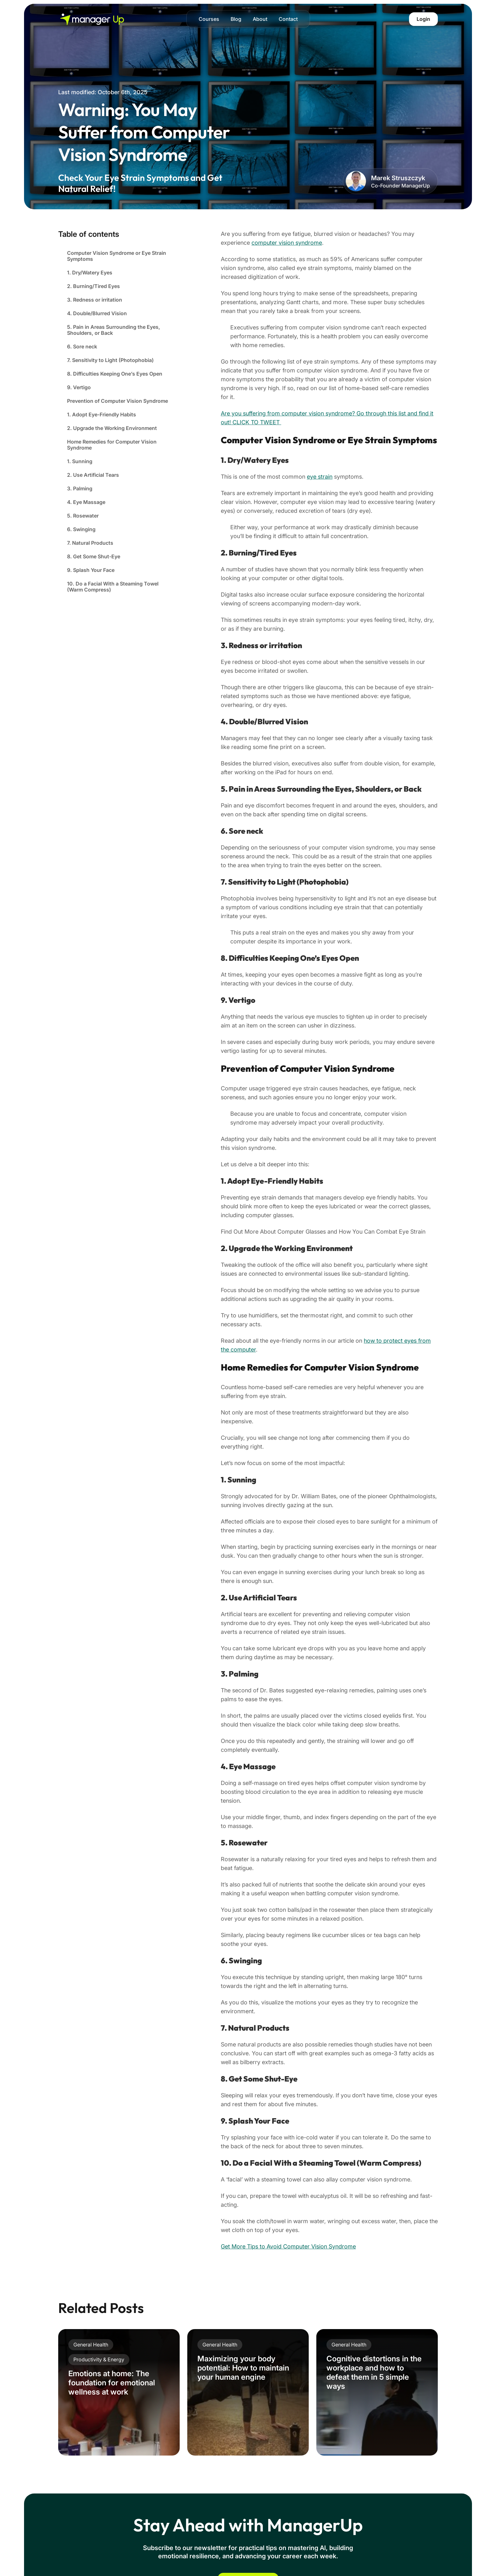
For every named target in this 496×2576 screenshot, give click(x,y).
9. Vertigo (79, 387)
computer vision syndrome (286, 242)
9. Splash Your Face (91, 570)
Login (423, 19)
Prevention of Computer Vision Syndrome (117, 401)
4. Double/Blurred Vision (97, 313)
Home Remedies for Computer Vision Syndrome (112, 445)
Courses (209, 19)
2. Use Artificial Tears (93, 475)
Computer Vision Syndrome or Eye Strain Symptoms (116, 256)
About (260, 19)
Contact (288, 19)
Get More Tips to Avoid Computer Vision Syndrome (288, 2246)
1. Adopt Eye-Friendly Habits (101, 414)
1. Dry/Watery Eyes (89, 272)
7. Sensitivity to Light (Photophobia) (110, 360)
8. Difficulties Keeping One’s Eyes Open (114, 374)
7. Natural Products (90, 543)
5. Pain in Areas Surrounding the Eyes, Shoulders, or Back (113, 330)
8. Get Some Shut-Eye (93, 556)
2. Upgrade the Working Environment (112, 428)
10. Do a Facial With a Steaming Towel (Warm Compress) (112, 586)
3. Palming (79, 488)
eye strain (319, 476)
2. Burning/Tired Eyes (93, 286)
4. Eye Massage (86, 502)
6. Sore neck (82, 346)
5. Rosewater (83, 515)
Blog (236, 19)
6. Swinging (81, 529)
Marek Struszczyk (398, 178)
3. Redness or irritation (94, 300)
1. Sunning (79, 461)
